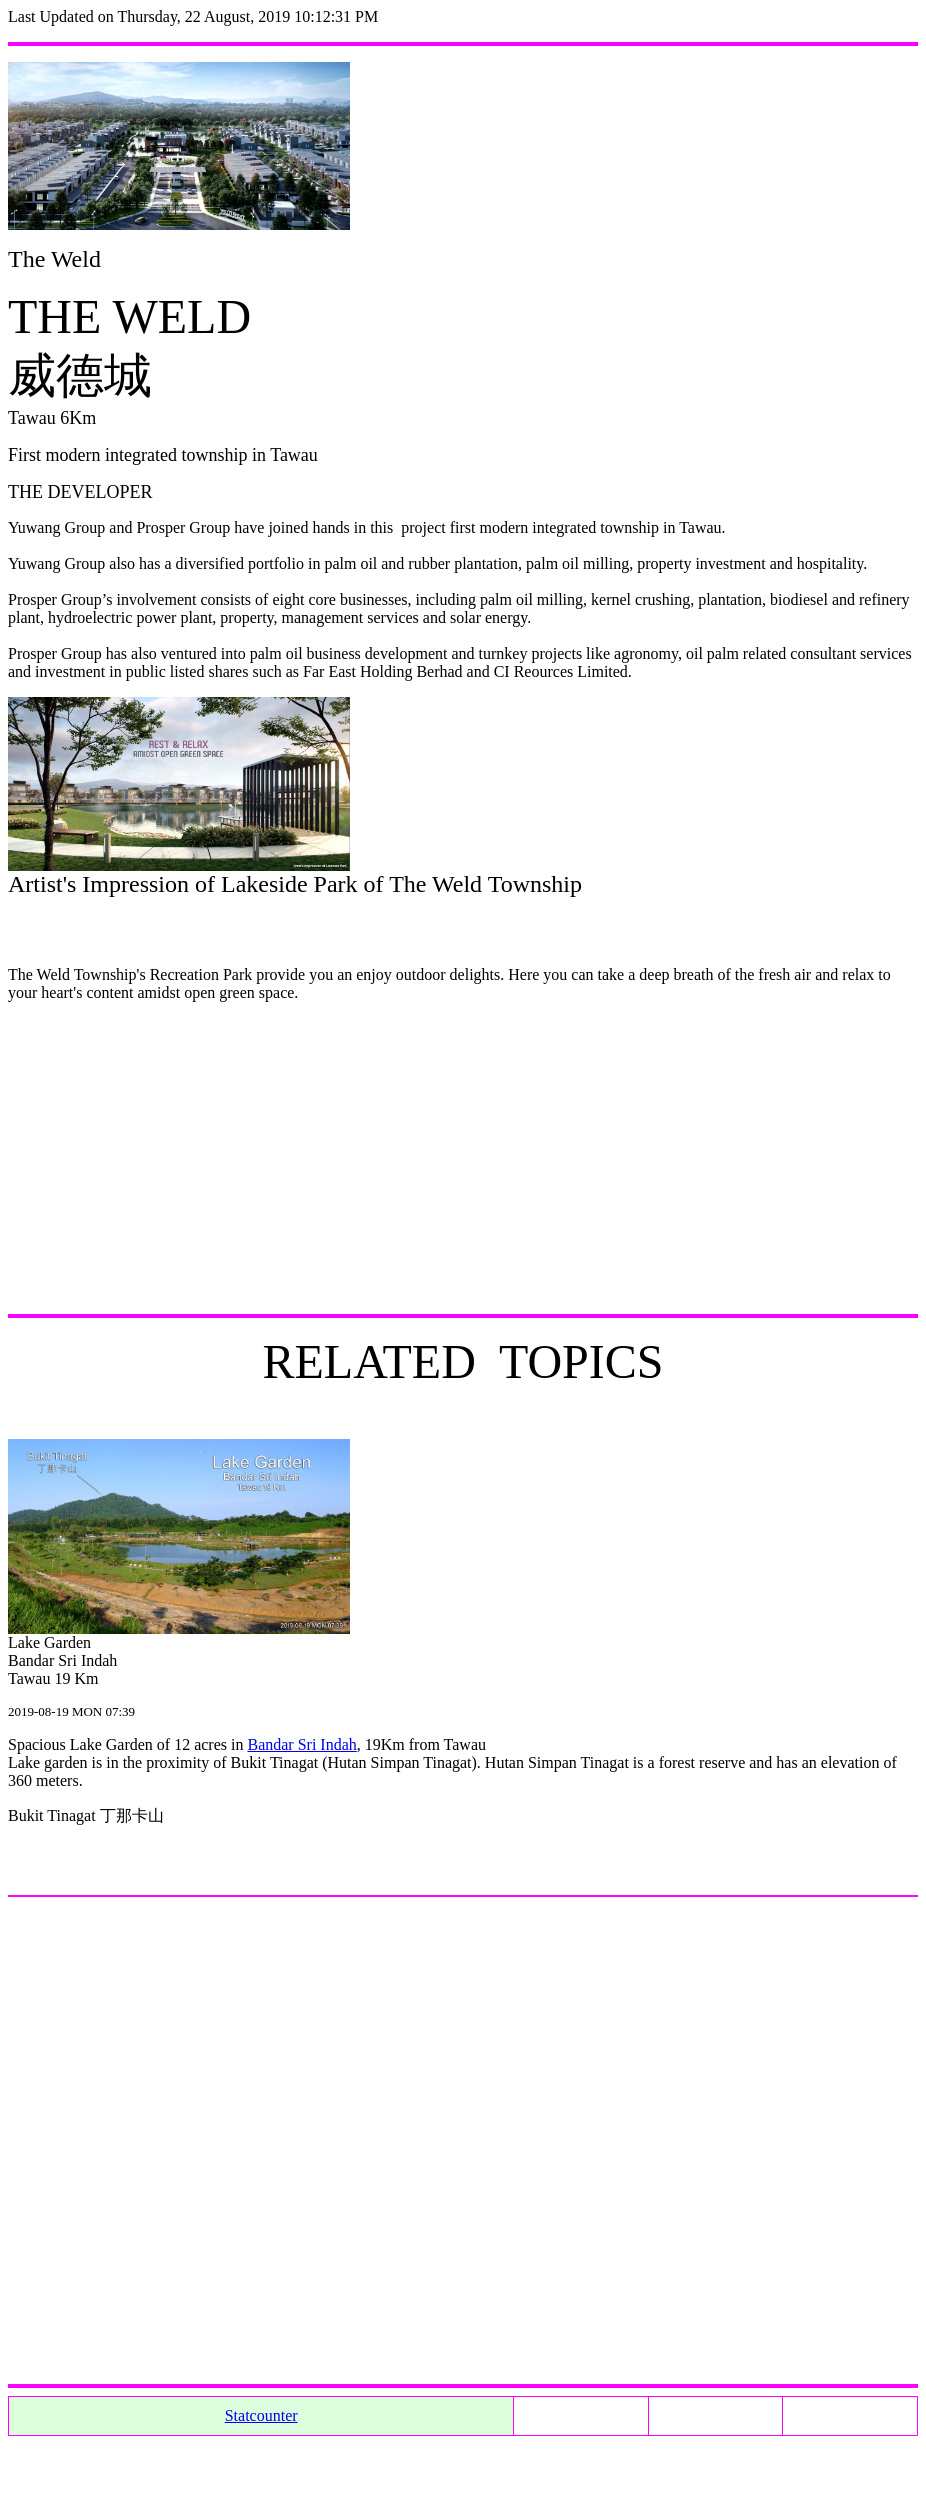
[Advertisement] (463, 1158)
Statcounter (261, 2415)
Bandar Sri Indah (301, 1744)
